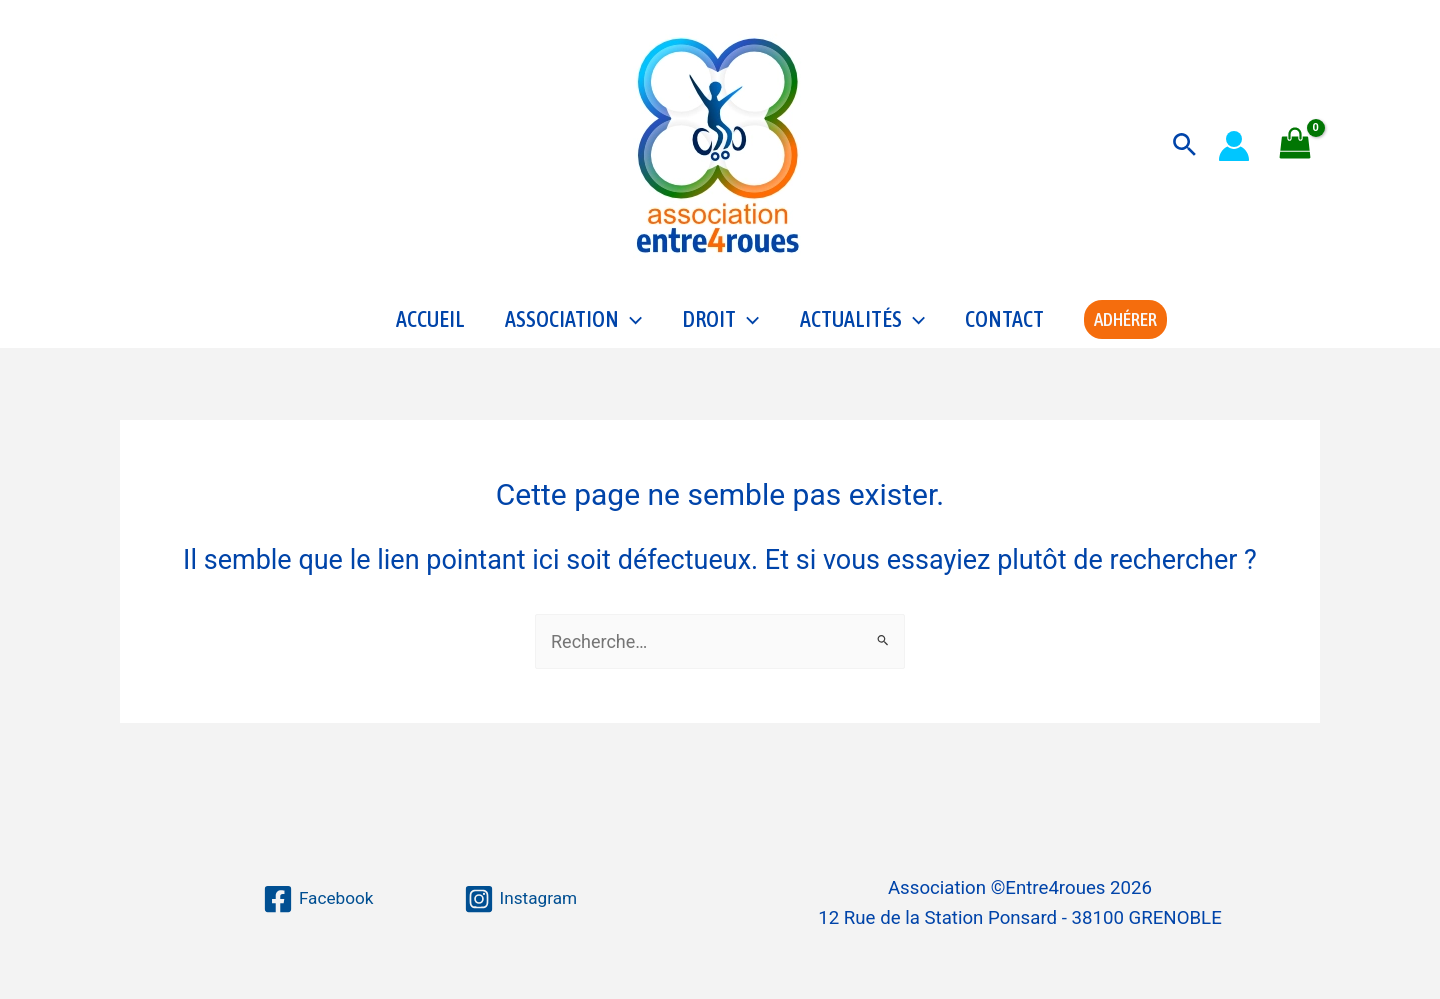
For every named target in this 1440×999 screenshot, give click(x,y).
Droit (720, 326)
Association (573, 326)
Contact (1004, 326)
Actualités (862, 326)
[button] (1184, 145)
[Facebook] (316, 899)
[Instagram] (521, 899)
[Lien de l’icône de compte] (1234, 146)
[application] (630, 326)
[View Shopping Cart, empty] (1295, 145)
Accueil (430, 326)
